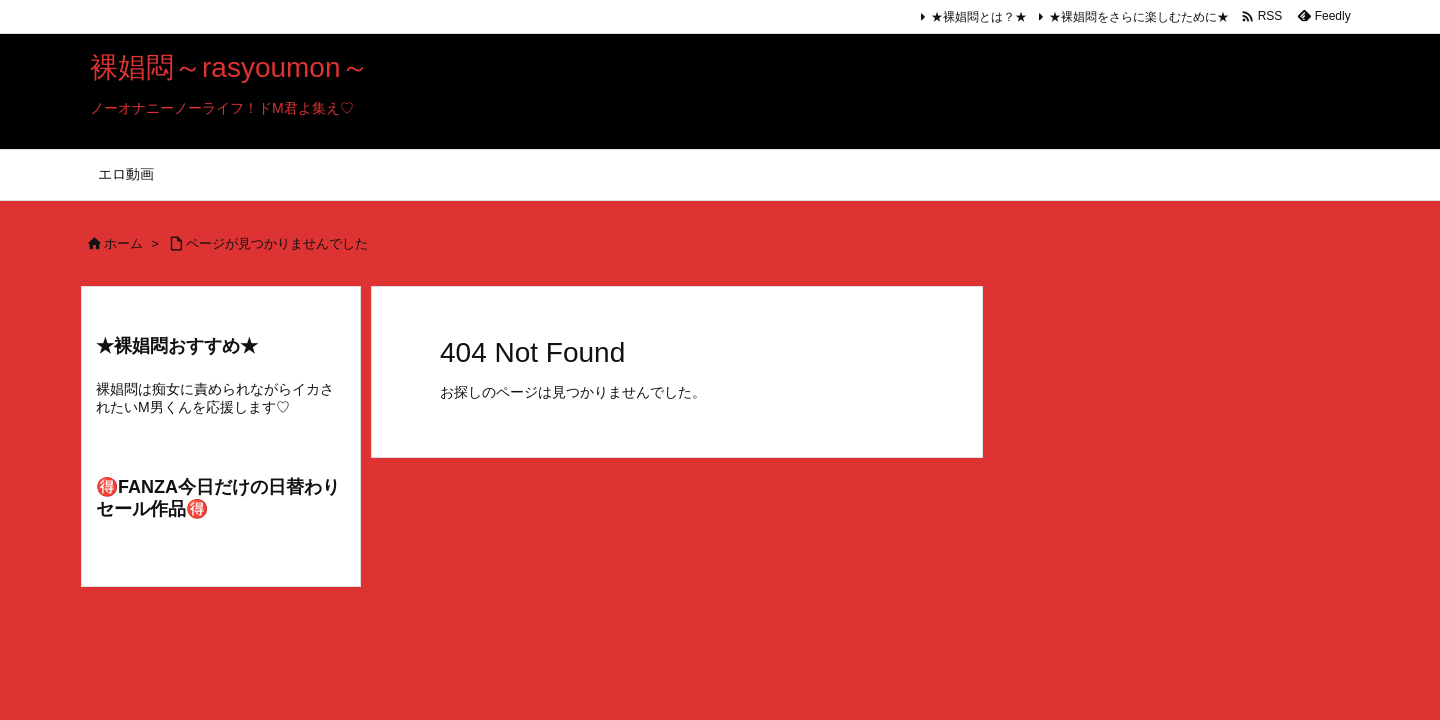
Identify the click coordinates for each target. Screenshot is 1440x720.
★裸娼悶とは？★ (979, 17)
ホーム (123, 243)
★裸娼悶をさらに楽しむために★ (1139, 17)
